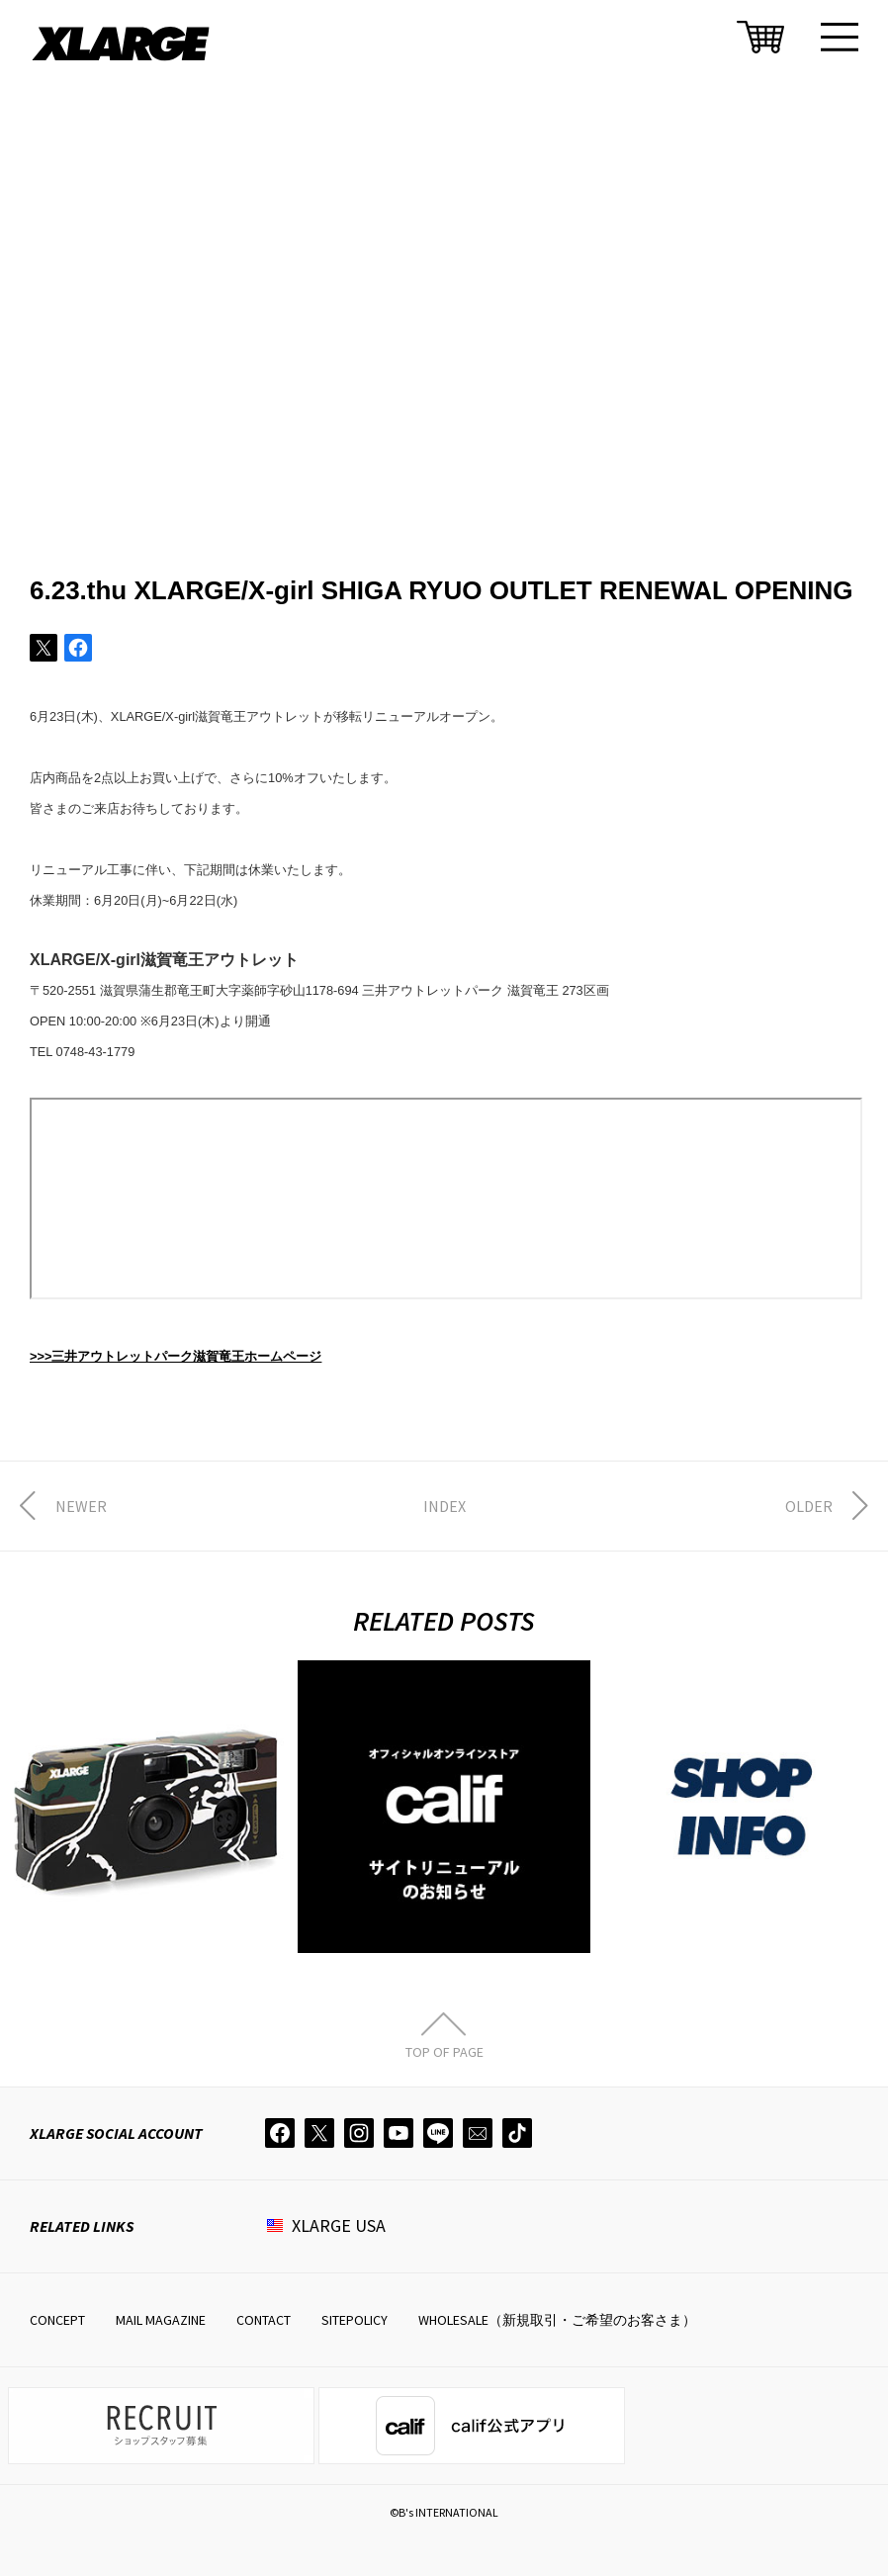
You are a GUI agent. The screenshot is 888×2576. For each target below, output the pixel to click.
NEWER (81, 1506)
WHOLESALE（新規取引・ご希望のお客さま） (557, 2320)
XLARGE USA (339, 2225)
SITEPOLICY (354, 2320)
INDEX (444, 1506)
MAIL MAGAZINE (161, 2320)
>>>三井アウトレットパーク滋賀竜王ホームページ (175, 1356)
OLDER (809, 1506)
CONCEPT (57, 2320)
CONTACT (263, 2320)
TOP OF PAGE (444, 2051)
